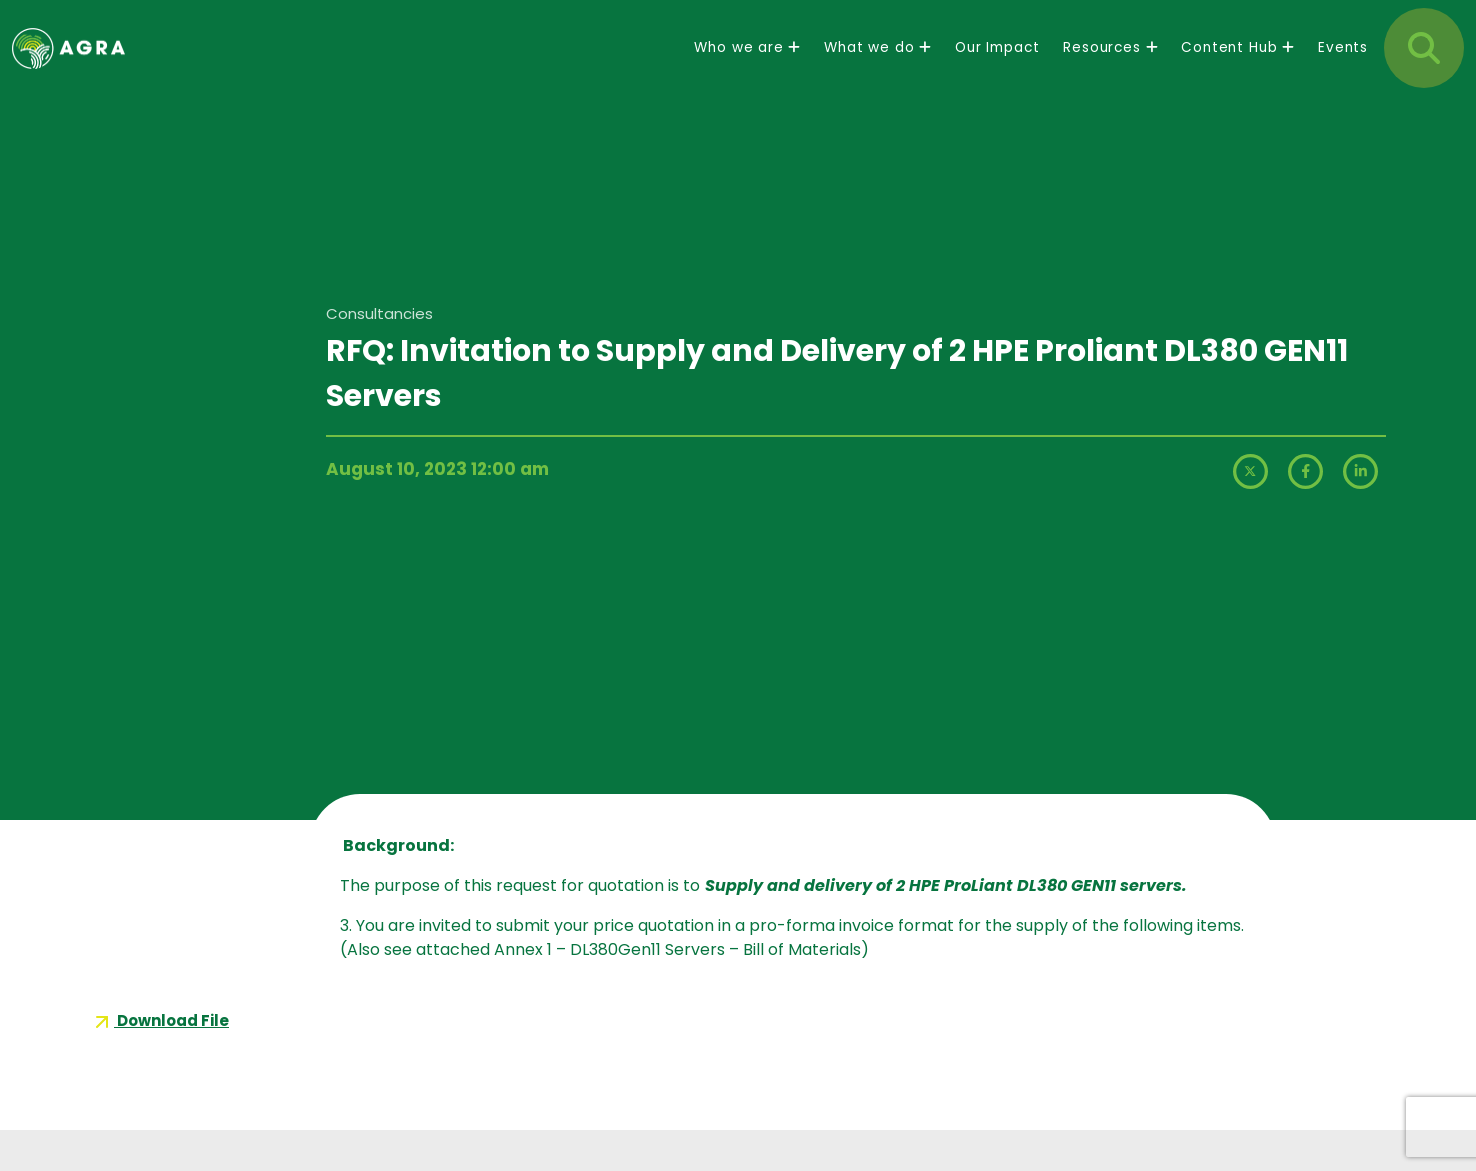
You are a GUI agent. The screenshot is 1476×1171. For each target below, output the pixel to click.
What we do (877, 64)
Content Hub (1237, 64)
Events (1343, 64)
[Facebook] (1307, 496)
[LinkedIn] (1360, 496)
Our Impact (997, 64)
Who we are (747, 64)
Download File (159, 1020)
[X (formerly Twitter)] (1252, 496)
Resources (1110, 64)
